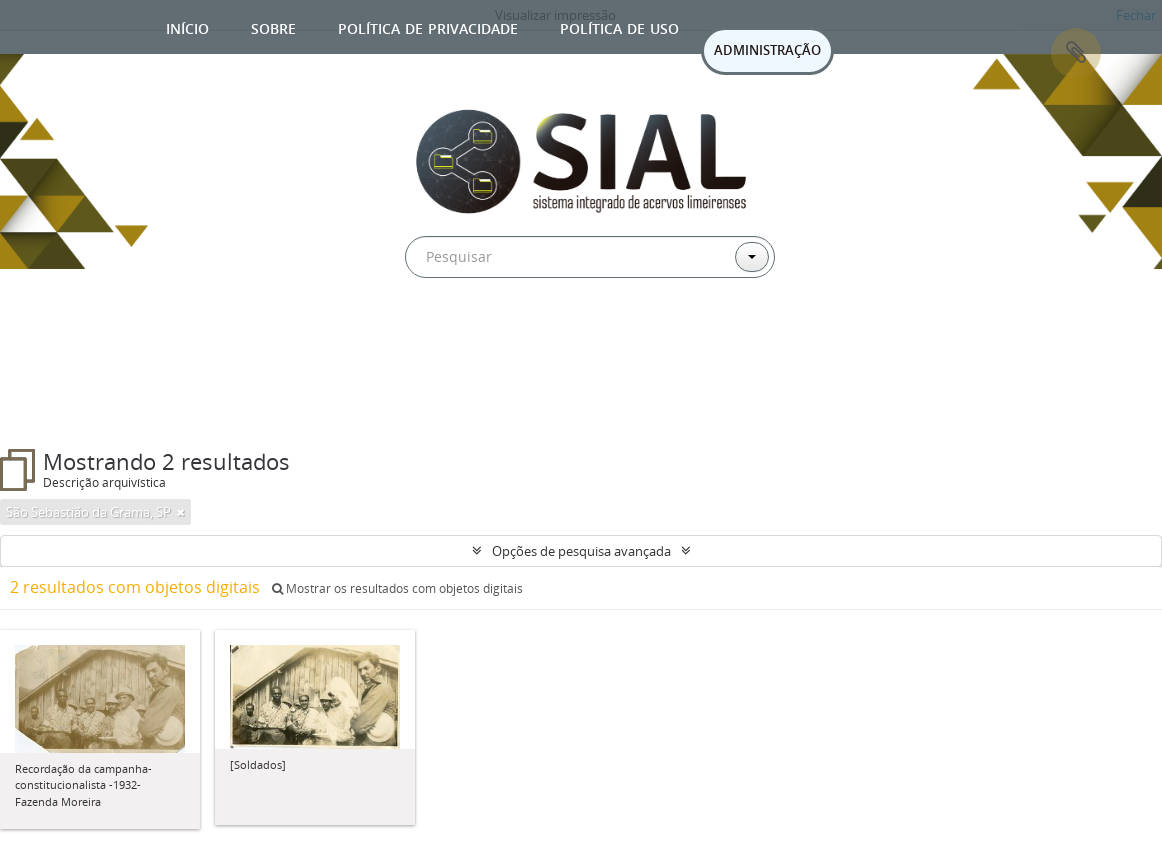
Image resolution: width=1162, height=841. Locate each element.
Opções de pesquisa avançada (581, 551)
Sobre (273, 26)
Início (187, 26)
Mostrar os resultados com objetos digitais (397, 588)
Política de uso (619, 26)
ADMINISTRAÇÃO (767, 50)
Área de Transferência (1076, 53)
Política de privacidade (428, 26)
